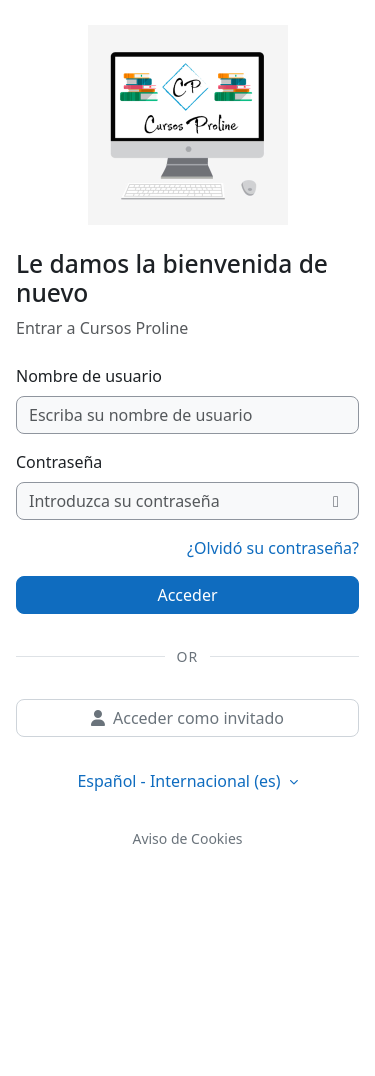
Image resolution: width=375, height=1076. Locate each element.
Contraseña (59, 462)
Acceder (187, 595)
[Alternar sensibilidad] (336, 501)
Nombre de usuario (89, 376)
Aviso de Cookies (187, 838)
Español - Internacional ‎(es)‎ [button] (180, 781)
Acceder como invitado (187, 718)
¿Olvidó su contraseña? (273, 548)
